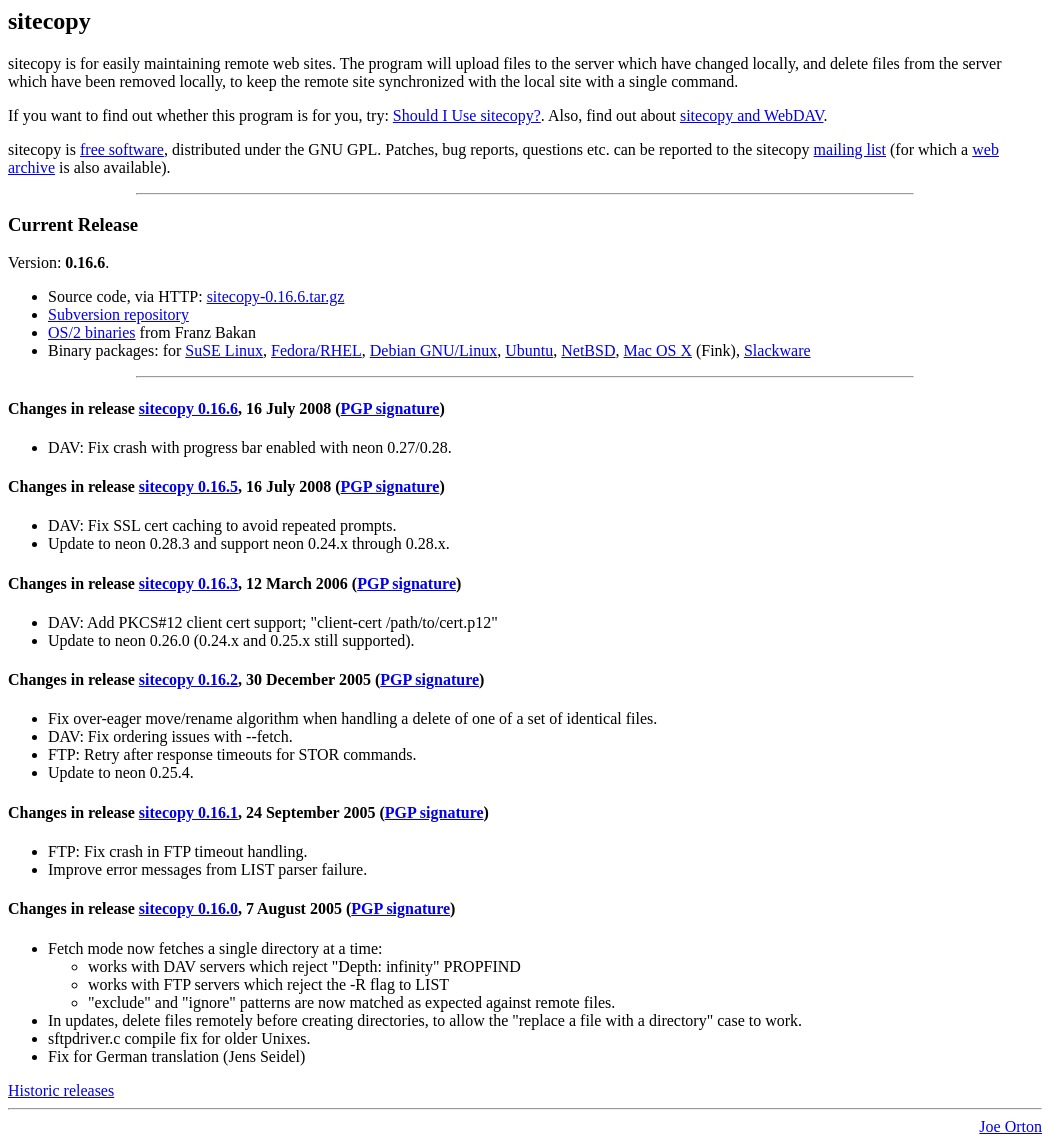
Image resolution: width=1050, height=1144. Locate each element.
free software (122, 149)
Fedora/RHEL (316, 350)
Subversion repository (118, 314)
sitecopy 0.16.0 (188, 908)
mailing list (850, 149)
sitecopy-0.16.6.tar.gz (276, 296)
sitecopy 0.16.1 (188, 812)
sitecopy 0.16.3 (188, 583)
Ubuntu (529, 350)
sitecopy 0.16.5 (188, 486)
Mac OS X (658, 350)
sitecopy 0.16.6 (188, 408)
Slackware (777, 350)
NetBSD (588, 350)
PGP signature (390, 408)
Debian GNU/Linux (434, 350)
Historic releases (61, 1090)
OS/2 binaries (92, 332)
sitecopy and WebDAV (752, 115)
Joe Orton (1010, 1126)
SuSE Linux (224, 350)
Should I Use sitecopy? (467, 115)
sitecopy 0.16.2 (188, 679)
